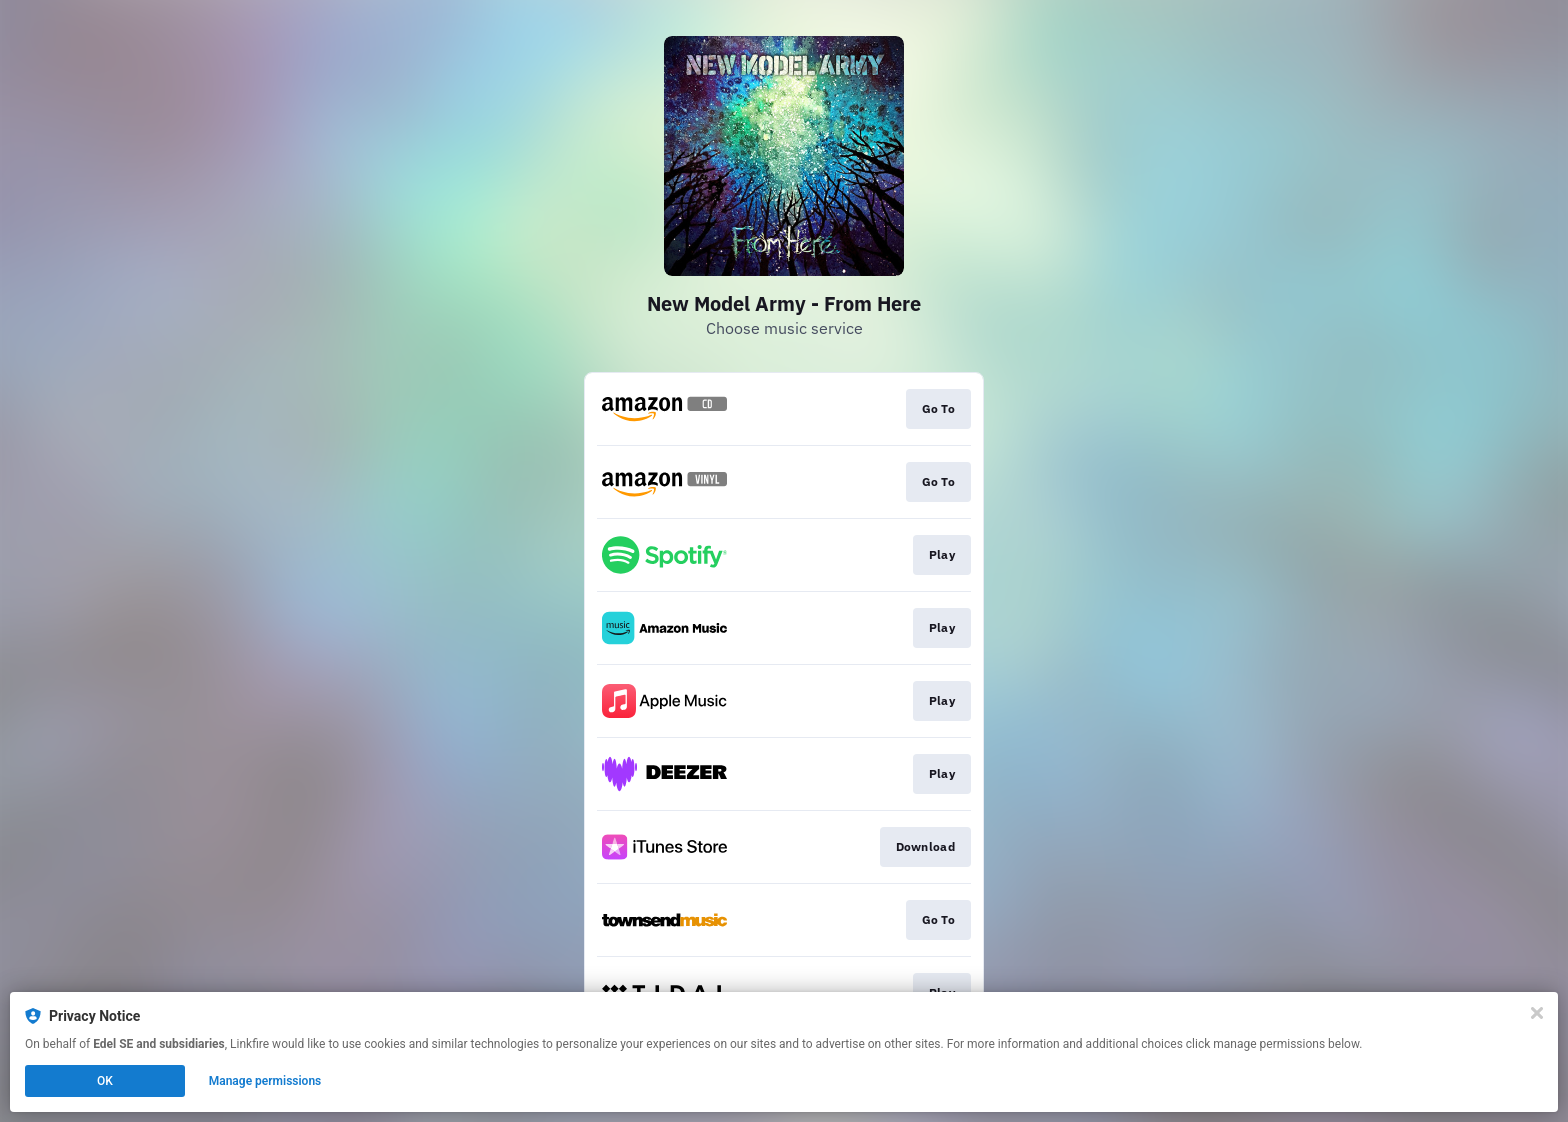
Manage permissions (265, 1081)
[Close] (1537, 1013)
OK (105, 1081)
